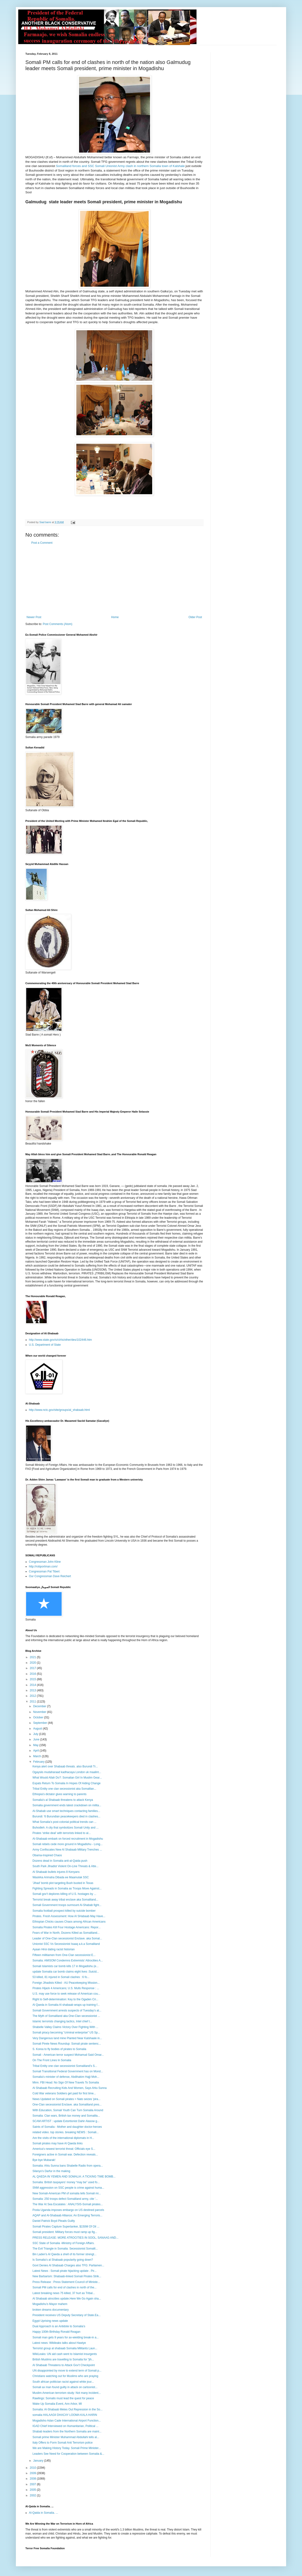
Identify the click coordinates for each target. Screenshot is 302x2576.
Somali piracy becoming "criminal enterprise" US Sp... (66, 2032)
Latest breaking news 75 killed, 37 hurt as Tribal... (63, 2293)
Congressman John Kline (45, 1561)
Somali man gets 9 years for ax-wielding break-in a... (65, 2337)
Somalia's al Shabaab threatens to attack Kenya (62, 1800)
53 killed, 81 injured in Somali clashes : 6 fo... (60, 1977)
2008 (33, 2478)
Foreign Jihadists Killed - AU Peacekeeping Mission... (66, 1982)
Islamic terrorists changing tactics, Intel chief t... (62, 2021)
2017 (33, 1668)
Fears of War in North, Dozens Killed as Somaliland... (66, 1932)
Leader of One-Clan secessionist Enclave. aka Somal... (67, 1938)
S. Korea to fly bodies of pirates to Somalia (59, 2049)
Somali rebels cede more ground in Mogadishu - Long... (67, 1844)
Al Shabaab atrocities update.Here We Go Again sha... (66, 2298)
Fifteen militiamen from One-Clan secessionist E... (64, 1955)
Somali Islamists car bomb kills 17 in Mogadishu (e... (65, 1966)
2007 (33, 2484)
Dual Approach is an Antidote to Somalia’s (58, 2326)
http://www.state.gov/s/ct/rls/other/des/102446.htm (60, 1339)
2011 (33, 1701)
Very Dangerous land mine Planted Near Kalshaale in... (67, 2038)
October (38, 1717)
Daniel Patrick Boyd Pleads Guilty (53, 2221)
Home (115, 617)
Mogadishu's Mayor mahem (49, 2304)
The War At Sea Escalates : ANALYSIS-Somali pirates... (67, 2204)
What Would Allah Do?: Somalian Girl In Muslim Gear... (67, 1777)
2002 (33, 2495)
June (36, 1739)
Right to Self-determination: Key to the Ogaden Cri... (65, 1999)
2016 (33, 1673)
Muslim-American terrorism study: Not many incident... (66, 2393)
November (40, 1712)
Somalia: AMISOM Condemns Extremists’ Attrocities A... (67, 1960)
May (36, 1745)
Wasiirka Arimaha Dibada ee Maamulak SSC (60, 1877)
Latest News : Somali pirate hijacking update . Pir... (64, 2271)
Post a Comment (41, 542)
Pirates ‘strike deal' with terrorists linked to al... (61, 1833)
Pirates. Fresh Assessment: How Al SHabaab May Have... (68, 1916)
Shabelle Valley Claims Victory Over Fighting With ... (65, 2027)
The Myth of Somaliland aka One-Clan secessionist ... (66, 2016)
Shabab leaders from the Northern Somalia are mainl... (66, 2431)
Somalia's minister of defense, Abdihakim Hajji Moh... (65, 2076)
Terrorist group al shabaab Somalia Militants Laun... (64, 2348)
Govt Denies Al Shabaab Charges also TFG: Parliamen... (68, 2265)
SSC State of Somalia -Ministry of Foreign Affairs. (63, 2243)
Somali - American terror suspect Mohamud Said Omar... (68, 2054)
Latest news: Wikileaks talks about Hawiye (59, 2343)
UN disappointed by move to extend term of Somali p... (66, 2370)
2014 (33, 1685)
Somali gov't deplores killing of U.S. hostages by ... (64, 1894)
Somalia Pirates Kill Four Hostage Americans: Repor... (66, 1927)
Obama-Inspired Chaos (47, 1855)
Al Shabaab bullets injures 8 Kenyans (56, 1872)
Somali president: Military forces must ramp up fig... (64, 2232)
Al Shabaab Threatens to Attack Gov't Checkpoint (63, 2365)
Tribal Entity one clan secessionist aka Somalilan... (64, 1788)
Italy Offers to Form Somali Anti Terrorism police (62, 2442)
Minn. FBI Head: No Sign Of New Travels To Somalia (65, 2082)
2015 (33, 1679)
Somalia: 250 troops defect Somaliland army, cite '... (65, 2198)
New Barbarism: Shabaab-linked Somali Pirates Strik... (66, 2276)
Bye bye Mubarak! (43, 2160)
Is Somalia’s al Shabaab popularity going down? (62, 2259)
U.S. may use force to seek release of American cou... (66, 1993)
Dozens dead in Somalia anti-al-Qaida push (59, 1860)
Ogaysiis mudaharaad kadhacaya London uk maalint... (66, 1772)
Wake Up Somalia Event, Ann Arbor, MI (57, 2403)
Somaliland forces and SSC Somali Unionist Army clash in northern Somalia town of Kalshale (120, 166)
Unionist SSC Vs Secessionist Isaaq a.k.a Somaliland (66, 1944)
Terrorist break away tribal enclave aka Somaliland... (65, 1899)
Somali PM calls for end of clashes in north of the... (64, 2287)
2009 (33, 2473)
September (40, 1723)
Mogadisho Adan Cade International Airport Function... (66, 2420)
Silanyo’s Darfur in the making (51, 2171)
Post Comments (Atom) (57, 624)
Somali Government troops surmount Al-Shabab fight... (66, 1905)
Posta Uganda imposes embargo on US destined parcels (68, 2210)
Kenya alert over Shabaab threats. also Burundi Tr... (65, 1766)
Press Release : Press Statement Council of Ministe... (66, 2282)
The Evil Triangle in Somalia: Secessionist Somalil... (65, 2248)
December (40, 1706)
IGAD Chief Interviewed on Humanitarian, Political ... (65, 2426)
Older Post (195, 617)
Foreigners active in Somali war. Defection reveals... (65, 2154)
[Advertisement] (114, 580)
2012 (33, 1696)
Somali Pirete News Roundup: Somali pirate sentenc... (66, 2043)
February (39, 1761)
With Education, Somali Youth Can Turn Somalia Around (67, 2110)
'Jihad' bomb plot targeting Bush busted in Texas (62, 1883)
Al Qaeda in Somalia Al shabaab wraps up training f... (66, 2004)
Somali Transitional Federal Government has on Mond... (67, 2071)
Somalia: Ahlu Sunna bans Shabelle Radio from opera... (67, 2165)
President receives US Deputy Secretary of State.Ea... (66, 2315)
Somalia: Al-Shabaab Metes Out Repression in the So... (67, 2409)
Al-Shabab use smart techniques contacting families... (66, 1811)
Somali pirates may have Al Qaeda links (57, 2143)
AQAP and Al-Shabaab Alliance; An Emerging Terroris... (67, 2215)
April (36, 1750)
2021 (33, 1657)
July (36, 1734)
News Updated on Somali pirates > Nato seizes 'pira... (66, 2099)
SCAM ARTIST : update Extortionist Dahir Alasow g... (65, 2121)
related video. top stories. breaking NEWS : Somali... (65, 2132)
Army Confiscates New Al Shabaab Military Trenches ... (67, 1849)
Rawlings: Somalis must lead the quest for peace (63, 2398)
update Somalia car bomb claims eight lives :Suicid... (65, 1971)
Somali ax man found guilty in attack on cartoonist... (64, 2387)
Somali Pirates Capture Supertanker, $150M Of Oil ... (65, 2226)
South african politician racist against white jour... (63, 2381)
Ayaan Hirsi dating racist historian (53, 1949)
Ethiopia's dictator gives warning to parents (59, 1794)
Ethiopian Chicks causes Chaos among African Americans (68, 1921)
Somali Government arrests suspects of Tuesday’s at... (66, 2010)
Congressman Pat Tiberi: (44, 1571)
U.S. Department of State (45, 1344)
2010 (33, 2467)
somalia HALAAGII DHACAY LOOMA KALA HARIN (64, 2415)
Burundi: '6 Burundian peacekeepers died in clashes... (66, 1816)
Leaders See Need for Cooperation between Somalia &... (68, 2453)
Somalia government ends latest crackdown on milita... (66, 1805)
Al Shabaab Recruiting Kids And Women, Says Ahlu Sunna (69, 2088)
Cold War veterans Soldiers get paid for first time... (64, 2093)
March (37, 1756)
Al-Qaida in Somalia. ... (43, 2512)
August (38, 1728)
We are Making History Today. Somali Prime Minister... (66, 2448)
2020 (33, 1662)
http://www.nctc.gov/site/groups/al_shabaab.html (59, 1410)
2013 (33, 1690)
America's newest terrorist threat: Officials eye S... (63, 2148)
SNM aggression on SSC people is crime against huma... (68, 2187)
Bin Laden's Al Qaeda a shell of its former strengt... (64, 2254)
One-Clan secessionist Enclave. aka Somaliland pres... (66, 2104)
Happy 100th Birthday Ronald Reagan (56, 2331)
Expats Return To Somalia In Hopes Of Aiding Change (66, 1783)
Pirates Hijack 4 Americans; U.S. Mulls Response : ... (65, 1988)
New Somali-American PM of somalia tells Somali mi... (66, 2193)
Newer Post (34, 617)
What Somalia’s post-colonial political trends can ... (64, 1822)
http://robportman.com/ (43, 1566)
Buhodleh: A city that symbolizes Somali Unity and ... (65, 1827)
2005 (33, 2489)
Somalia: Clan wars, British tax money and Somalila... (66, 2115)
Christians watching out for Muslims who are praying (65, 2376)
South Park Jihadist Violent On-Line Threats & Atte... (65, 1866)
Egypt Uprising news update (50, 2320)
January (38, 2460)
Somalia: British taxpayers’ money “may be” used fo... (66, 2182)
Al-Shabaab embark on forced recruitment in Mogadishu (67, 1838)
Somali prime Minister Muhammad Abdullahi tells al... (65, 2437)
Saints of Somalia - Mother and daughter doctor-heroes (67, 2126)
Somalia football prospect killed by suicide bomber (64, 1910)
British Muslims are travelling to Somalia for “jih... (63, 2359)
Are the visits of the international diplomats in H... (63, 2138)
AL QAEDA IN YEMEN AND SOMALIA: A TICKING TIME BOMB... (73, 2176)
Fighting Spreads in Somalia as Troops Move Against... (67, 1888)
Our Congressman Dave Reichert (50, 1576)
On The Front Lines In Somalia (51, 2060)
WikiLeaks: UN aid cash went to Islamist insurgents (64, 2354)
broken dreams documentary (50, 2309)
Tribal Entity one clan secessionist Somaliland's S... (64, 2066)
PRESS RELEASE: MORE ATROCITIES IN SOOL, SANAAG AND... (75, 2237)
